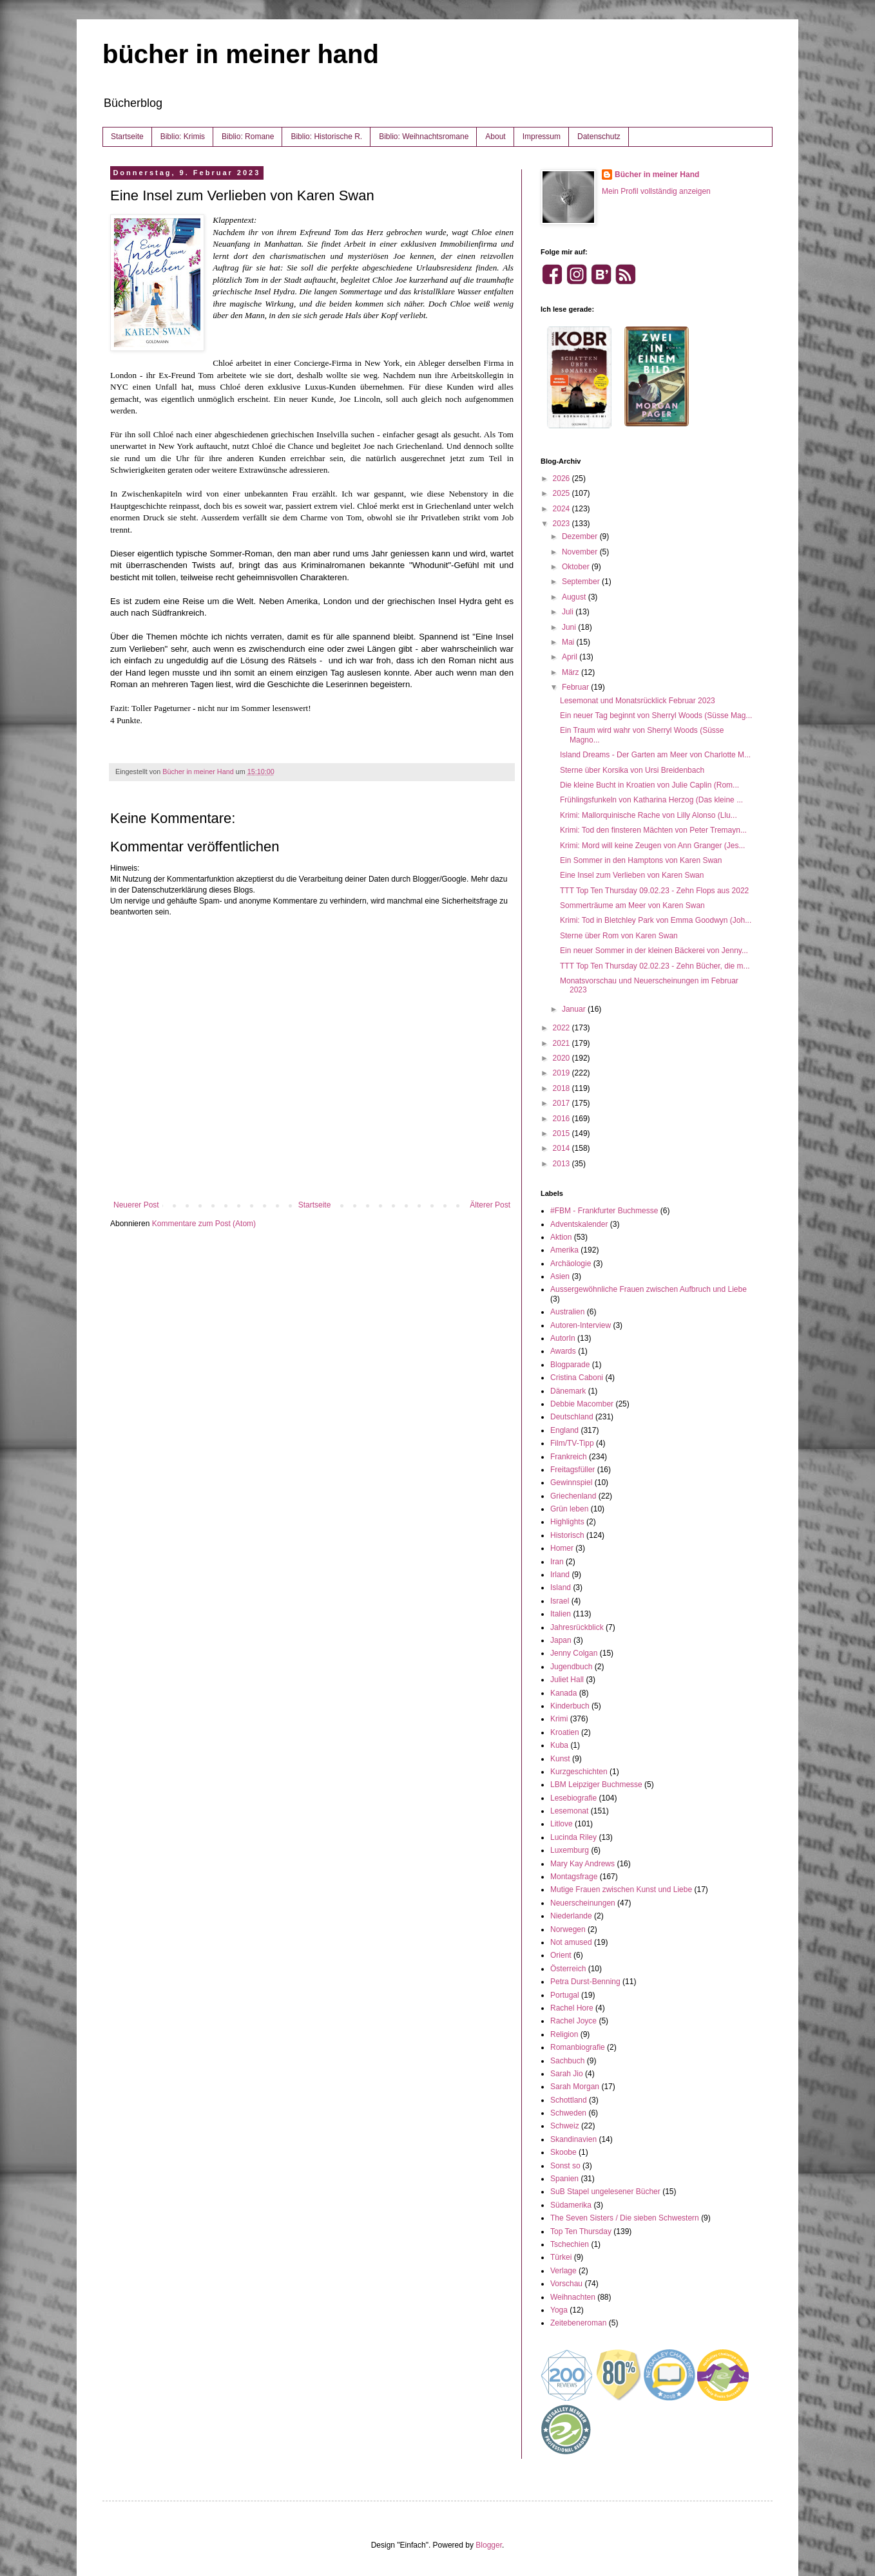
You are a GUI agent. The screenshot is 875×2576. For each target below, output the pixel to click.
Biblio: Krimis (182, 136)
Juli (568, 611)
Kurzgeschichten (579, 1771)
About (495, 136)
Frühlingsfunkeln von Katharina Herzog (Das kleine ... (651, 799)
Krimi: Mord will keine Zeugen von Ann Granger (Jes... (652, 845)
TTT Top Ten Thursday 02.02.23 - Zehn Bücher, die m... (655, 966)
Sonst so (565, 2165)
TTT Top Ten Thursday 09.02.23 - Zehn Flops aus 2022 (654, 890)
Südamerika (570, 2205)
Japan (561, 1640)
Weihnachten (572, 2297)
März (571, 672)
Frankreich (568, 1456)
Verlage (563, 2270)
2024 (562, 508)
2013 (562, 1163)
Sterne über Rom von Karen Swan (619, 935)
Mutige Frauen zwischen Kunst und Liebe (621, 1889)
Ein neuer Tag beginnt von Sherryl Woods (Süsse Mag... (656, 715)
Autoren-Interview (580, 1325)
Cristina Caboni (576, 1377)
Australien (567, 1311)
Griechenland (573, 1496)
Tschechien (569, 2244)
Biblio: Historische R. (326, 136)
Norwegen (568, 1929)
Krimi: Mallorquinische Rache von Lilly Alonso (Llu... (648, 815)
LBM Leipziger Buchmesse (596, 1784)
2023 (562, 523)
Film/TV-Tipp (572, 1443)
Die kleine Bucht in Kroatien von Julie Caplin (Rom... (649, 785)
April (570, 656)
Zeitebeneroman (578, 2322)
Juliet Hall (567, 1679)
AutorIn (562, 1338)
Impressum (542, 136)
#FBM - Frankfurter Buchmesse (604, 1210)
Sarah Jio (566, 2073)
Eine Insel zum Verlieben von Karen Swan (632, 875)
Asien (560, 1276)
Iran (557, 1561)
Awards (563, 1351)
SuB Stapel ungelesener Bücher (605, 2191)
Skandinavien (573, 2139)
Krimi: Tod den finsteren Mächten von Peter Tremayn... (653, 830)
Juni (570, 627)
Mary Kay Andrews (582, 1863)
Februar (576, 687)
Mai (569, 642)
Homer (561, 1548)
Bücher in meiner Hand (657, 174)
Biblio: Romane (248, 136)
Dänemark (568, 1391)
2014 (562, 1148)
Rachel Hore (571, 2007)
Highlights (567, 1521)
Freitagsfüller (572, 1469)
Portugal (564, 1995)
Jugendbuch (571, 1666)
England (564, 1430)
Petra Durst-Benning (585, 1981)
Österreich (568, 1968)
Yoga (559, 2310)
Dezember (581, 536)
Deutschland (571, 1416)
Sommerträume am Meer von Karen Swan (632, 905)
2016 (562, 1118)
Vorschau (566, 2283)
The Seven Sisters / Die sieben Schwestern (624, 2217)
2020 (562, 1058)
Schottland (568, 2100)
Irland (560, 1574)
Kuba (559, 1745)
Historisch (567, 1535)
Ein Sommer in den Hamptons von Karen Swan (641, 860)
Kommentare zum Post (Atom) (204, 1223)
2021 (562, 1043)
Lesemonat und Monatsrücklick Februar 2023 (637, 700)
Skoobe (563, 2152)
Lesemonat (569, 1810)
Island (560, 1587)
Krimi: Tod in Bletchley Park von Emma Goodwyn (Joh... (655, 920)
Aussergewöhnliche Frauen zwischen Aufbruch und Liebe (648, 1289)
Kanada (563, 1693)
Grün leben (569, 1508)
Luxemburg (569, 1850)
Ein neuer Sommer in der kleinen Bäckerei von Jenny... (654, 950)
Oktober (576, 566)
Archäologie (570, 1263)
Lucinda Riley (573, 1837)
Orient (561, 1955)
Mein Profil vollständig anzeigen (656, 191)
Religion (564, 2034)
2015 (562, 1133)
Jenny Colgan (573, 1653)
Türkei (561, 2257)
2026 (562, 478)
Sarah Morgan (574, 2086)
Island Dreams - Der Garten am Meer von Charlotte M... (655, 754)
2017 (562, 1103)
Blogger (489, 2545)
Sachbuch (567, 2060)
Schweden (568, 2112)
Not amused (571, 1942)
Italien (560, 1613)
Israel (559, 1600)
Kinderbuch (570, 1705)
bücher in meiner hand (240, 54)
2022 (562, 1027)
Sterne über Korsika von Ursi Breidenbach (632, 770)
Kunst (560, 1758)
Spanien (564, 2178)
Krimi (559, 1718)
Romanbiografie (577, 2047)
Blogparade (570, 1364)
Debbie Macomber (581, 1403)
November (581, 551)
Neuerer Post (136, 1204)
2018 (562, 1088)
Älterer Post (490, 1204)
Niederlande (571, 1915)
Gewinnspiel (571, 1482)
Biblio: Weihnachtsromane (423, 136)
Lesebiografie (573, 1798)
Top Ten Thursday (580, 2231)
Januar (575, 1009)
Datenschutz (598, 136)
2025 (562, 493)
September (582, 581)
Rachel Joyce (573, 2020)
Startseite (127, 136)
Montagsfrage (573, 1876)
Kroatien (564, 1732)
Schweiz (564, 2125)
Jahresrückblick (577, 1627)
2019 (562, 1072)
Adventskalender (579, 1224)
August (575, 596)
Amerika (564, 1250)
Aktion (561, 1237)
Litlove (561, 1823)
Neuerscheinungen (582, 1903)
